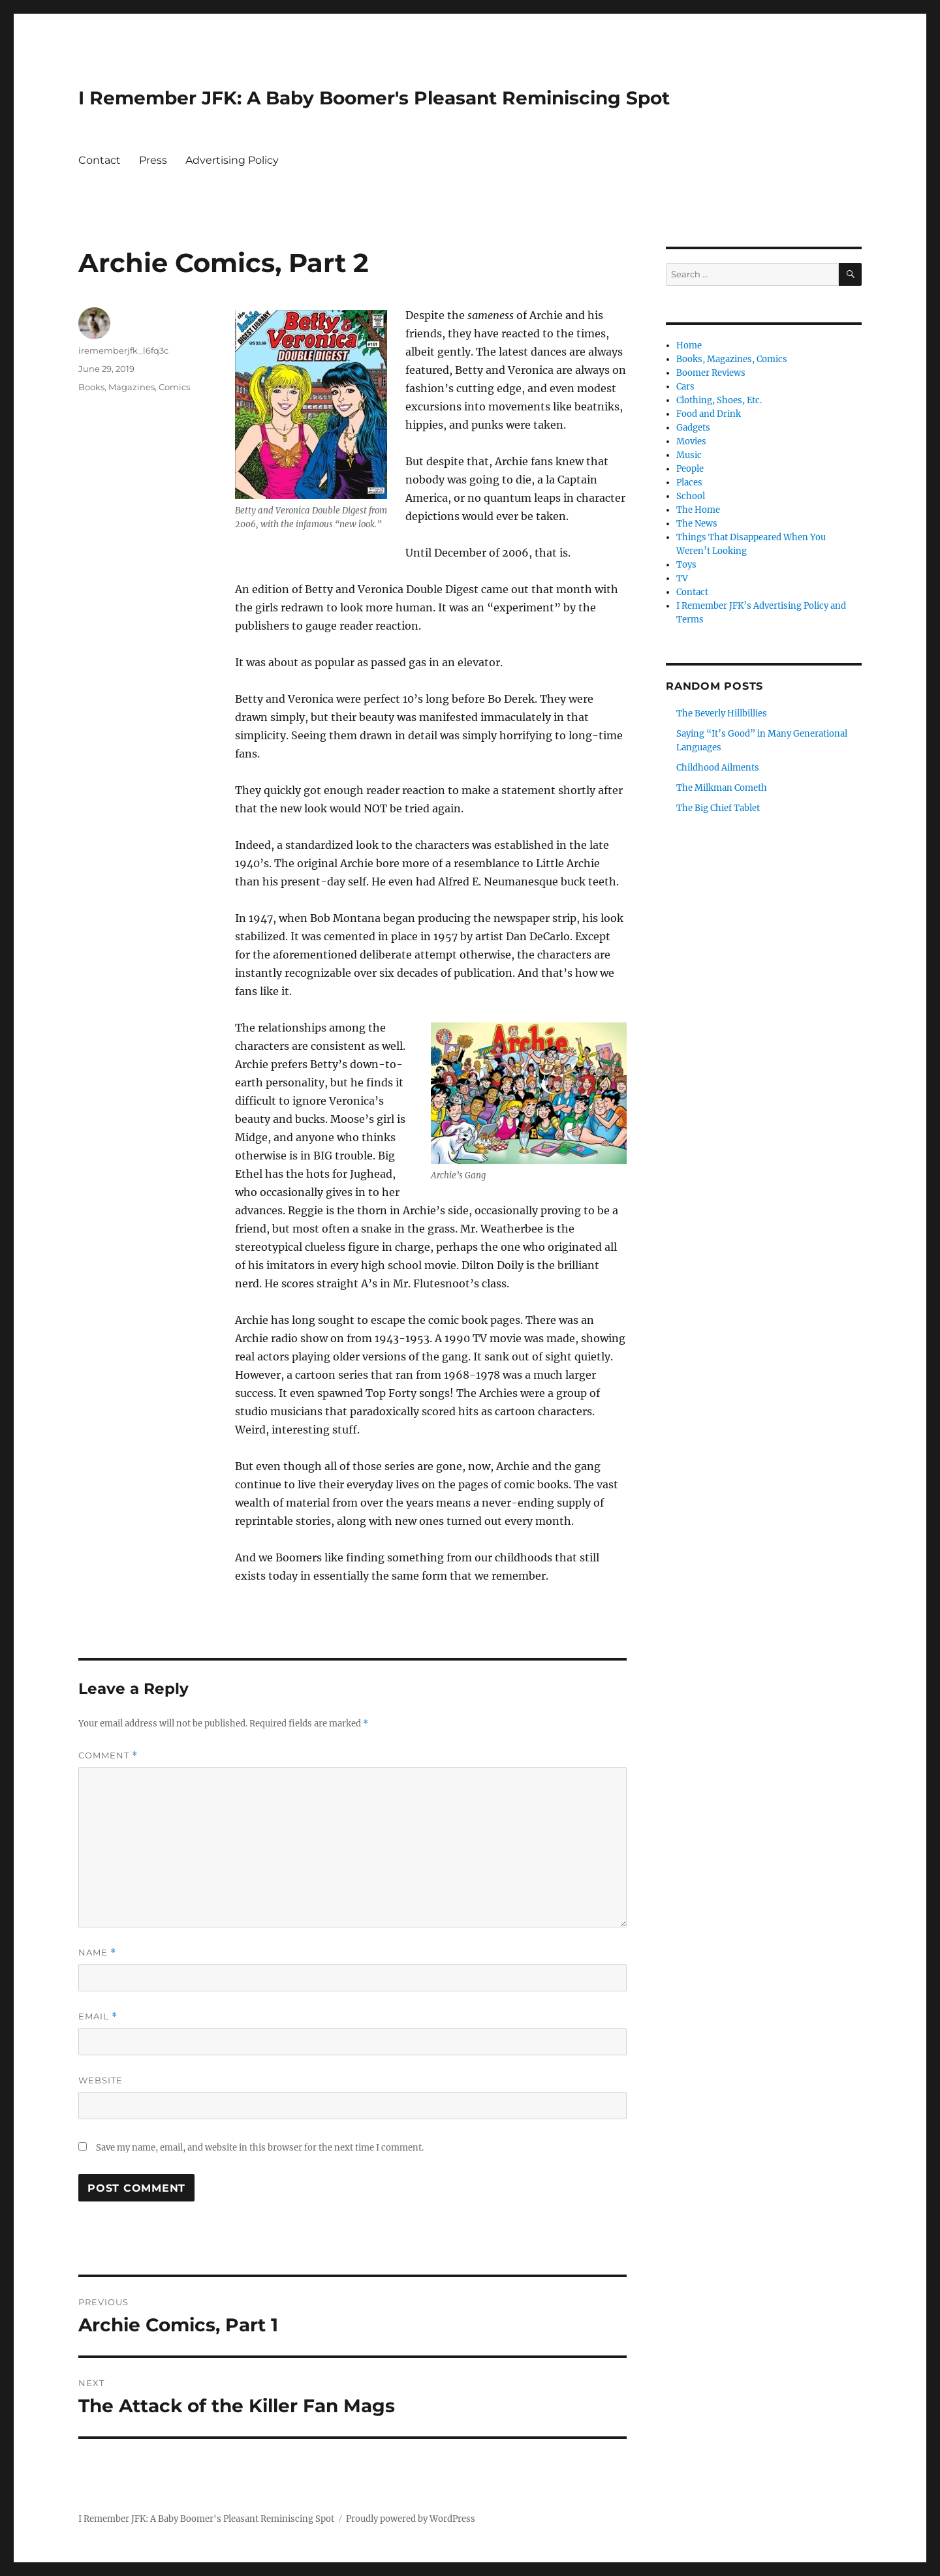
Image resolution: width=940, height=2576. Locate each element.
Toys (686, 564)
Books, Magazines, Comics (134, 387)
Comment (108, 1755)
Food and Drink (708, 414)
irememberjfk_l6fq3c (123, 350)
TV (682, 578)
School (690, 496)
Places (689, 482)
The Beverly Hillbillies (721, 713)
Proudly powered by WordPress (410, 2518)
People (690, 468)
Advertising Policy (232, 160)
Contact (99, 160)
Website (100, 2080)
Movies (691, 441)
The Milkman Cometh (721, 787)
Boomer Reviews (710, 372)
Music (689, 455)
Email (98, 2016)
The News (696, 523)
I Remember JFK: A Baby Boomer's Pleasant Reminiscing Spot (374, 98)
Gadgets (693, 427)
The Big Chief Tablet (718, 808)
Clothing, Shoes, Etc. (719, 400)
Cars (685, 386)
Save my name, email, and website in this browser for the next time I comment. (260, 2147)
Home (689, 345)
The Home (698, 509)
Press (153, 160)
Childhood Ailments (717, 767)
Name (97, 1952)
